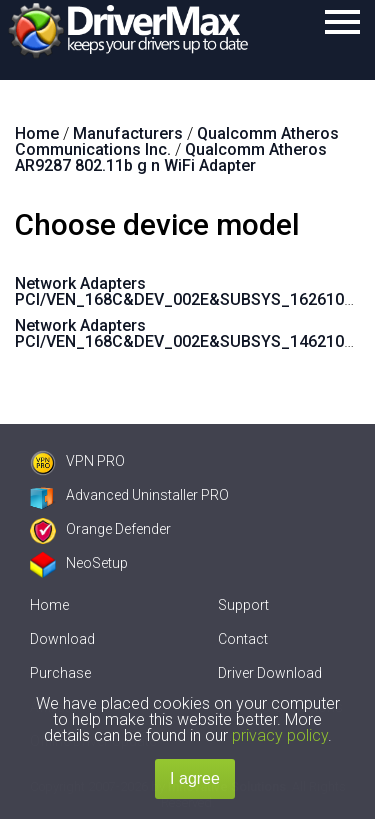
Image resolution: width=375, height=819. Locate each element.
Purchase (60, 673)
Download (62, 639)
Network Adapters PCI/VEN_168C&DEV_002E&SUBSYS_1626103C (189, 291)
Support (243, 605)
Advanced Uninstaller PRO (129, 495)
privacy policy (280, 735)
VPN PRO (77, 461)
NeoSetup (79, 563)
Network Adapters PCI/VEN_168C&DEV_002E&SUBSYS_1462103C (189, 333)
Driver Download (270, 673)
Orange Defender (100, 529)
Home (49, 605)
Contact (243, 639)
